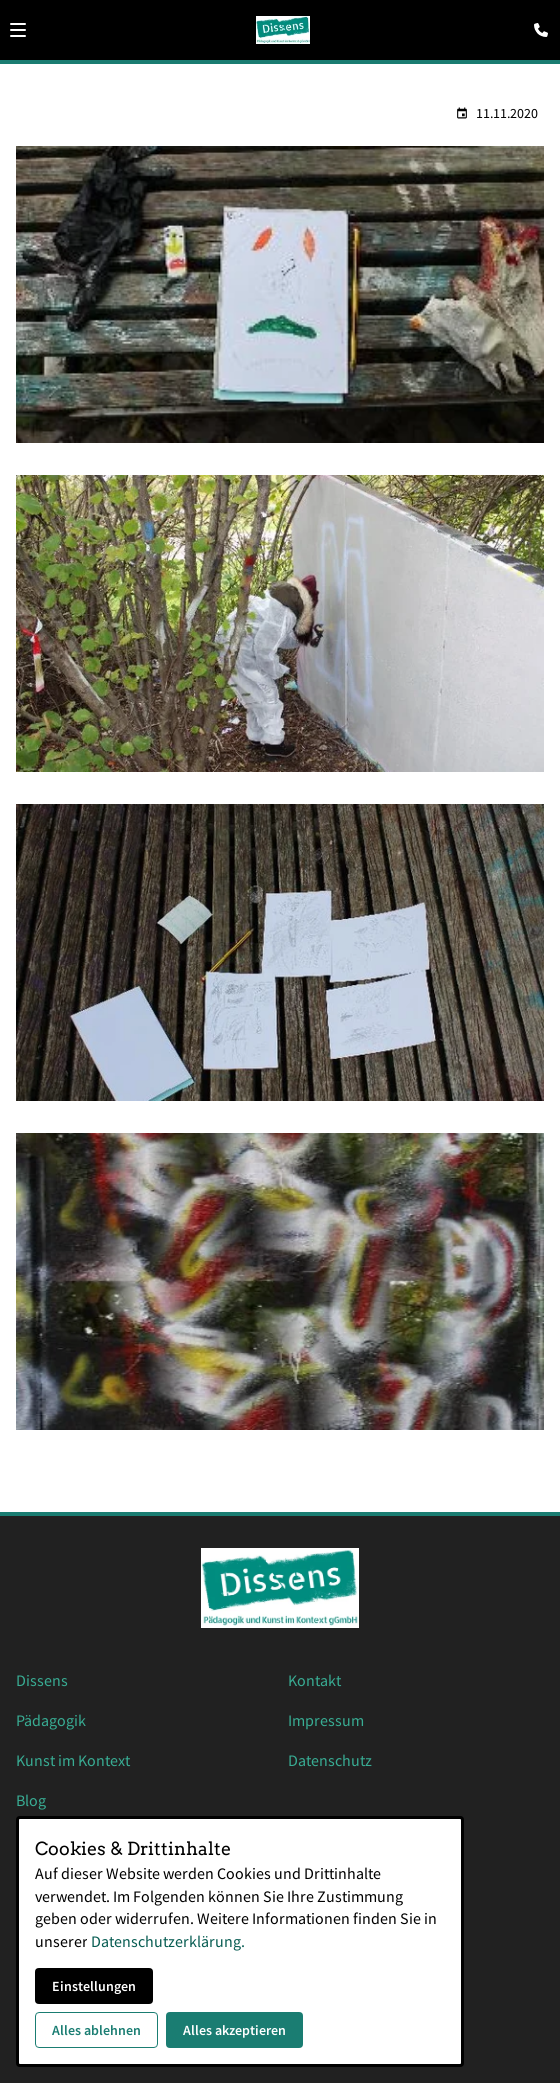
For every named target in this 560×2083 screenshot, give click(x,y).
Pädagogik (51, 1720)
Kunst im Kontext (73, 1760)
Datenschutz (330, 1760)
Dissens (42, 1680)
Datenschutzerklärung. (168, 1941)
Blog (31, 1800)
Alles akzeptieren (234, 2030)
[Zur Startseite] (283, 30)
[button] (18, 30)
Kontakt (314, 1680)
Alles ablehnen (96, 2030)
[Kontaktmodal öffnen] (536, 24)
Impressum (326, 1720)
